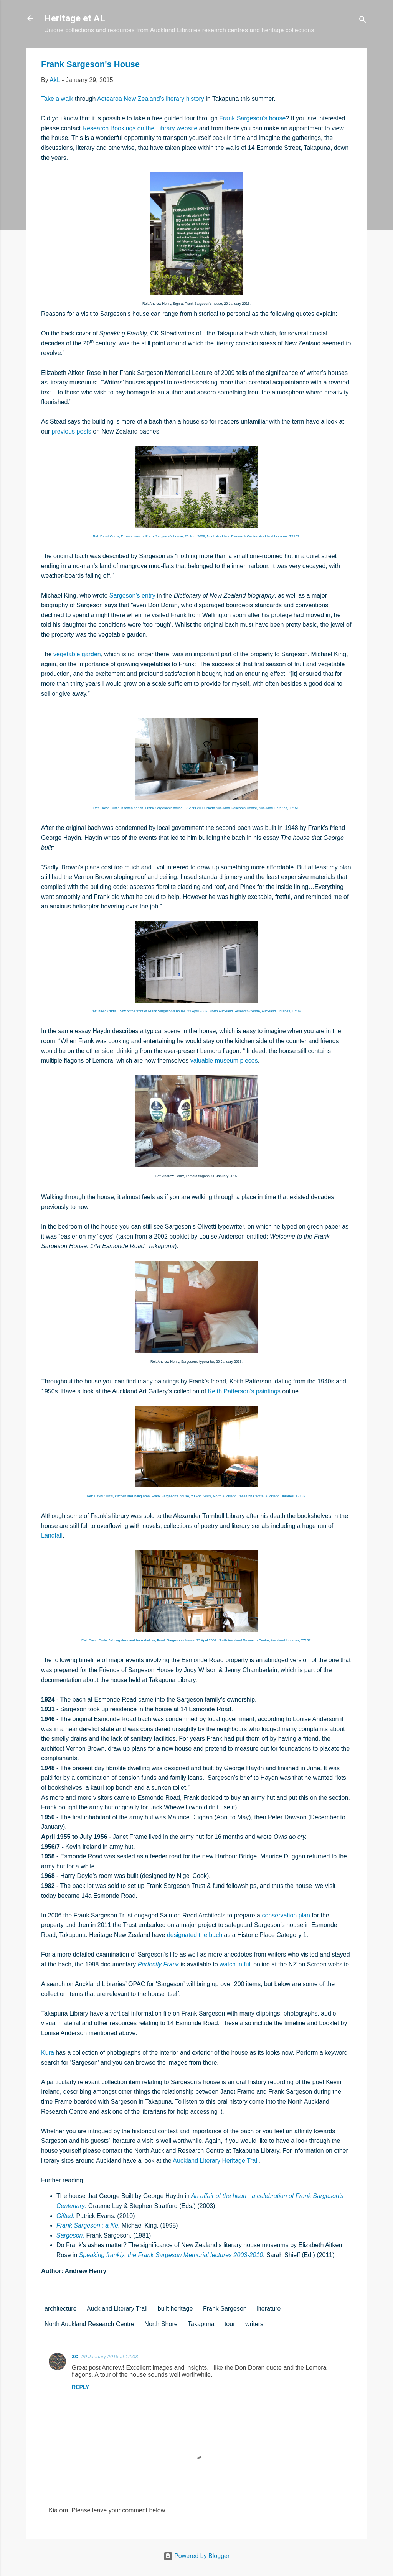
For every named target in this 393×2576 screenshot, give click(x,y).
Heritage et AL (74, 18)
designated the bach (194, 1935)
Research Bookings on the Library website (140, 128)
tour (230, 2324)
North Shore (160, 2324)
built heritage (175, 2308)
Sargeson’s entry (132, 595)
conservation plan (286, 1915)
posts (84, 431)
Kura (47, 2052)
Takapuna (201, 2324)
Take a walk (57, 98)
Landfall (52, 1535)
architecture (61, 2308)
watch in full (236, 1964)
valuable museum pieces (224, 1060)
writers (254, 2324)
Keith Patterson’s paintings (244, 1391)
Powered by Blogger (196, 2556)
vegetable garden (77, 654)
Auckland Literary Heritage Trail (215, 2160)
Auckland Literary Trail (117, 2308)
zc (75, 2356)
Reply (80, 2387)
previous (63, 431)
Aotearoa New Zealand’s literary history (150, 98)
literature (269, 2308)
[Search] (362, 21)
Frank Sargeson (225, 2308)
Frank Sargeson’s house (252, 118)
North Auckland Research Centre (89, 2324)
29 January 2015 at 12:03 (109, 2356)
